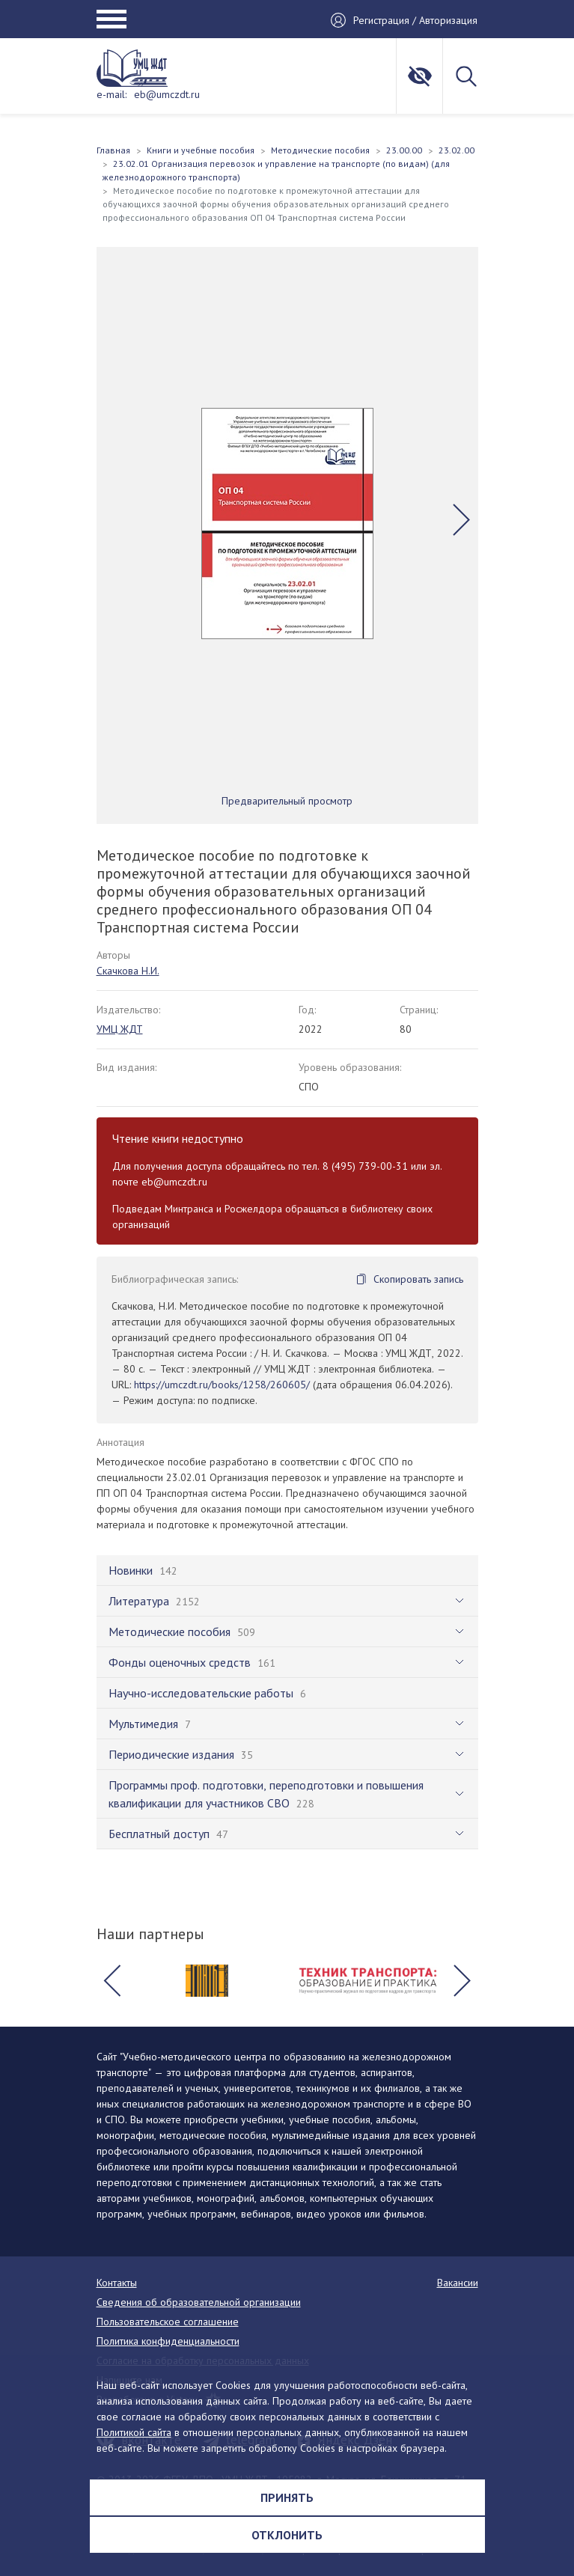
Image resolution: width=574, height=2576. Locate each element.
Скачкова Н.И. (128, 970)
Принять (287, 2497)
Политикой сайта (134, 2432)
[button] (461, 520)
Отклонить (287, 2534)
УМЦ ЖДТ (120, 1029)
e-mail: (111, 94)
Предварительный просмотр (287, 801)
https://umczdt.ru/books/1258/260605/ (222, 1384)
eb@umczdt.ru (167, 94)
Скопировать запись (418, 1279)
